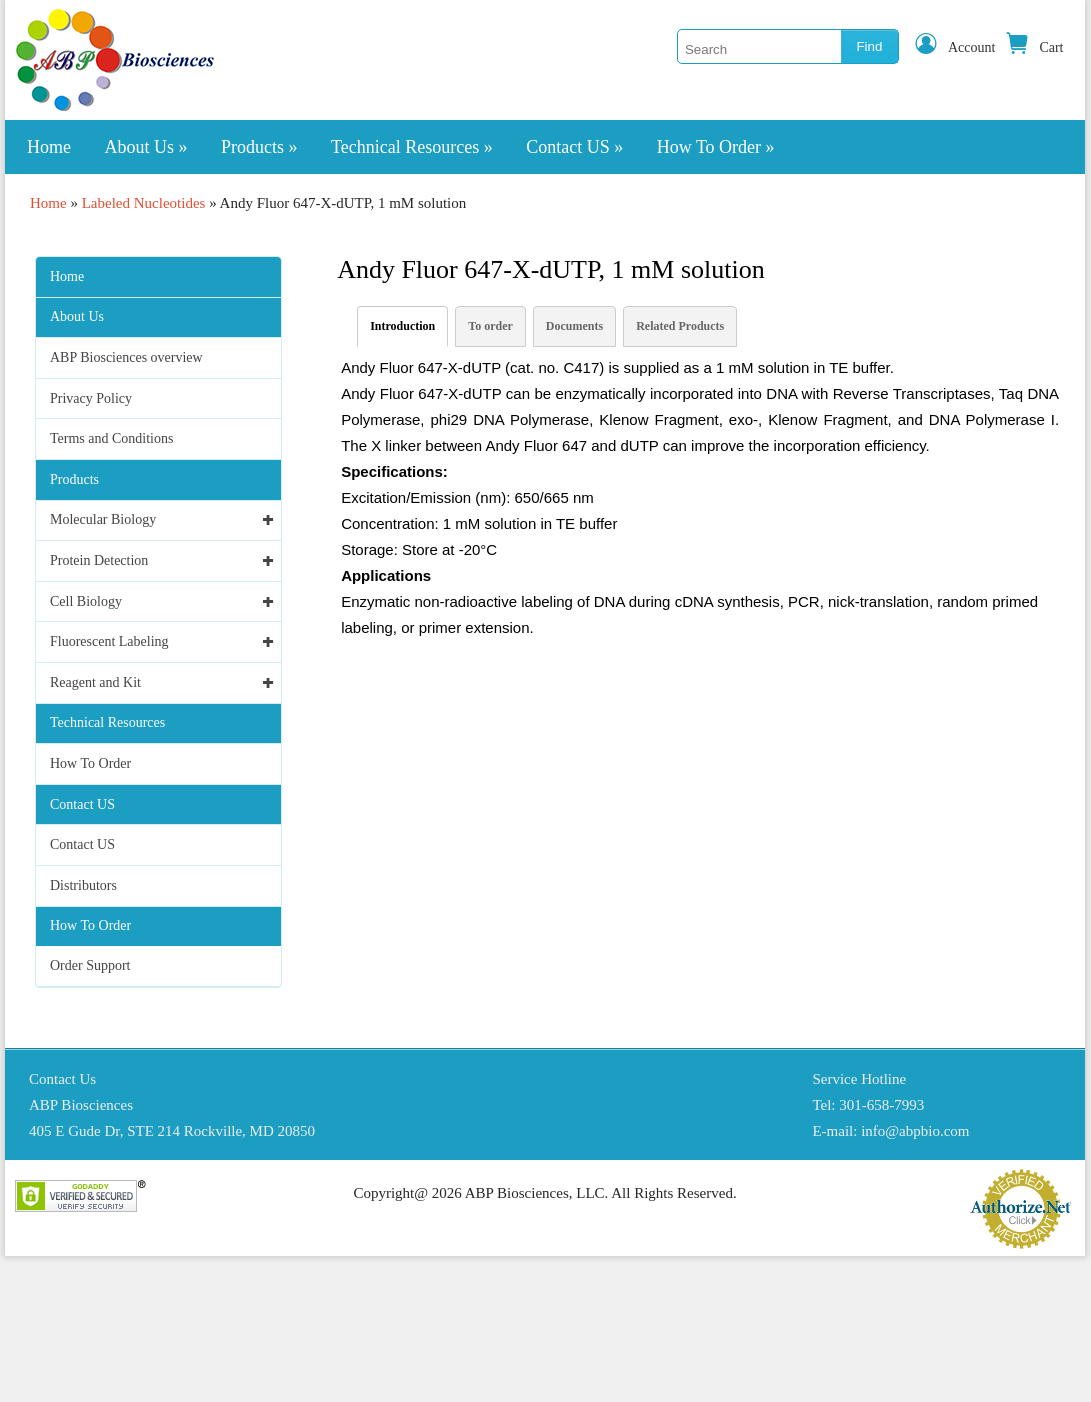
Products (259, 147)
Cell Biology (86, 601)
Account (954, 47)
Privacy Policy (91, 398)
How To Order (716, 147)
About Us (146, 147)
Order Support (90, 965)
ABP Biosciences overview (126, 357)
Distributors (83, 885)
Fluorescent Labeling (109, 641)
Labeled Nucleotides (144, 203)
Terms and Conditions (111, 438)
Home (49, 147)
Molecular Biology (103, 519)
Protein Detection (99, 560)
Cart (1034, 47)
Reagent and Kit (95, 682)
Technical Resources (412, 147)
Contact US (574, 147)
